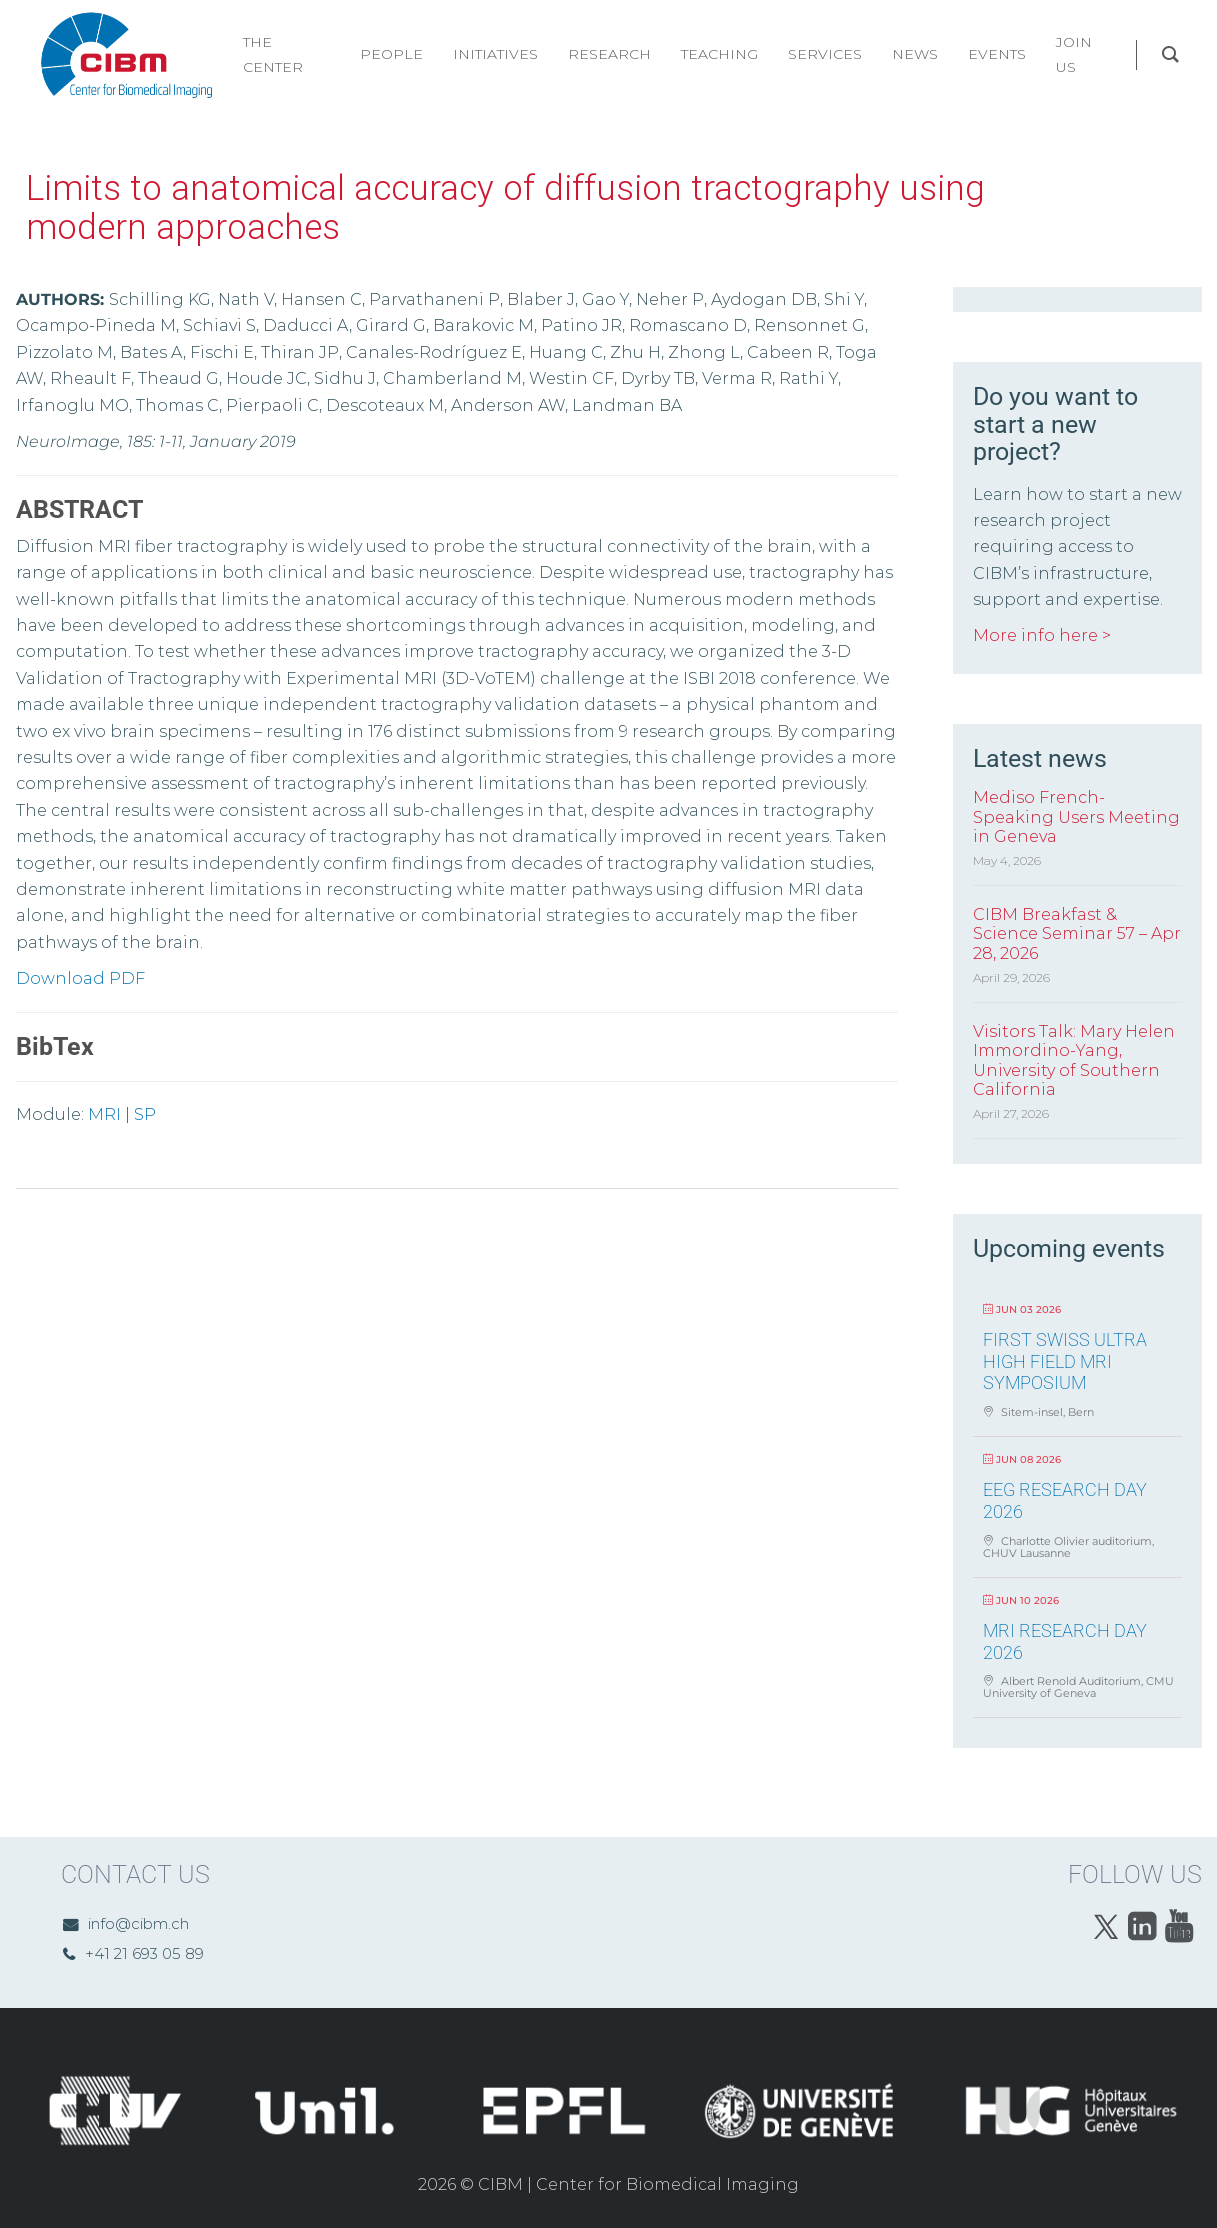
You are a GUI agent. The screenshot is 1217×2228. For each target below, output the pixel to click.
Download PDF (80, 978)
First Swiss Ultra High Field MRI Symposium (1065, 1361)
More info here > (1042, 635)
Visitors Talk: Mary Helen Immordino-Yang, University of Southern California (1074, 1060)
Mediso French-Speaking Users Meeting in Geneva (1076, 816)
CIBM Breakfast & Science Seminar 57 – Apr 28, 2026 (1077, 933)
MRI (104, 1114)
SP (145, 1114)
